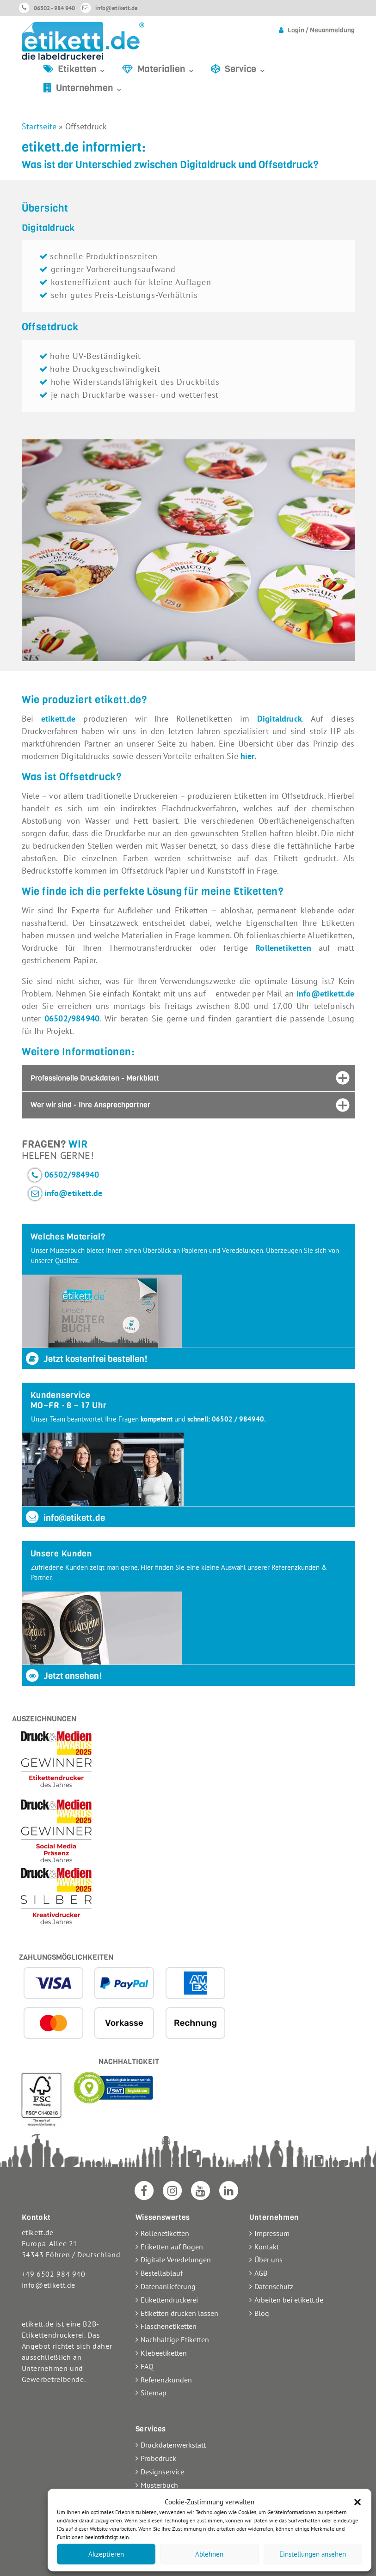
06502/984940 (71, 1174)
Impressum (272, 2233)
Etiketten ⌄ (82, 69)
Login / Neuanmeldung (321, 30)
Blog (261, 2313)
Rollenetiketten (283, 947)
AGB (260, 2273)
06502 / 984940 (238, 1419)
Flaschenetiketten (169, 2326)
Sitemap (153, 2392)
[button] (357, 2502)
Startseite (39, 126)
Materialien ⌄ (166, 69)
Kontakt (266, 2246)
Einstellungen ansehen (312, 2554)
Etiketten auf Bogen (172, 2246)
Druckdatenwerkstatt (173, 2444)
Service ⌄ (245, 69)
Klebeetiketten (164, 2352)
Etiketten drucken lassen (179, 2313)
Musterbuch (159, 2485)
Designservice (162, 2471)
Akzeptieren (106, 2554)
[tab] (188, 1078)
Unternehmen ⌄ (89, 88)
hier (247, 756)
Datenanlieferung (168, 2286)
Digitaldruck (279, 718)
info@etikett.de (116, 8)
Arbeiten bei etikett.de (288, 2299)
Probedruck (158, 2458)
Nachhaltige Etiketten (175, 2339)
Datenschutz (273, 2286)
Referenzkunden (166, 2379)
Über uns (268, 2259)
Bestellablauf (162, 2273)
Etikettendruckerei (169, 2299)
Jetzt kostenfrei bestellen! (86, 1359)
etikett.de (58, 718)
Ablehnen (209, 2554)
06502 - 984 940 (54, 8)
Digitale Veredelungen (176, 2259)
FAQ (147, 2366)
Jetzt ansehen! (63, 1676)
